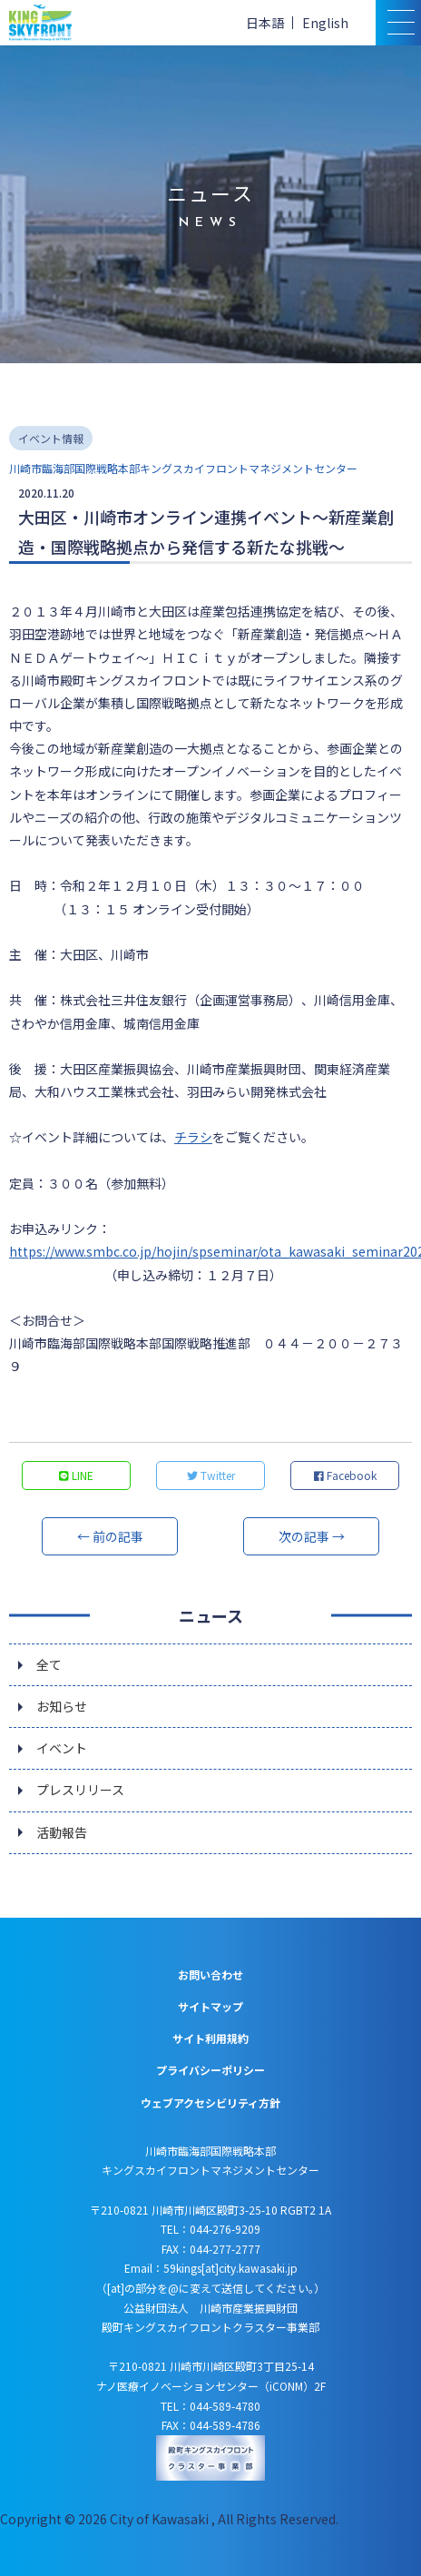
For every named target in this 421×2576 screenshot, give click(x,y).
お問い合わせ (210, 1974)
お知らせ (61, 1706)
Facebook (345, 1475)
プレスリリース (80, 1790)
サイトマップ (210, 2006)
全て (49, 1664)
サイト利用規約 (210, 2038)
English (325, 23)
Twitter (211, 1475)
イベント (61, 1748)
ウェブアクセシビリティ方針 (210, 2102)
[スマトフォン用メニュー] (398, 22)
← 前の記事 (110, 1536)
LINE (76, 1475)
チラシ (193, 1137)
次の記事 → (312, 1536)
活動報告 (61, 1832)
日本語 (265, 23)
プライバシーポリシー (210, 2070)
